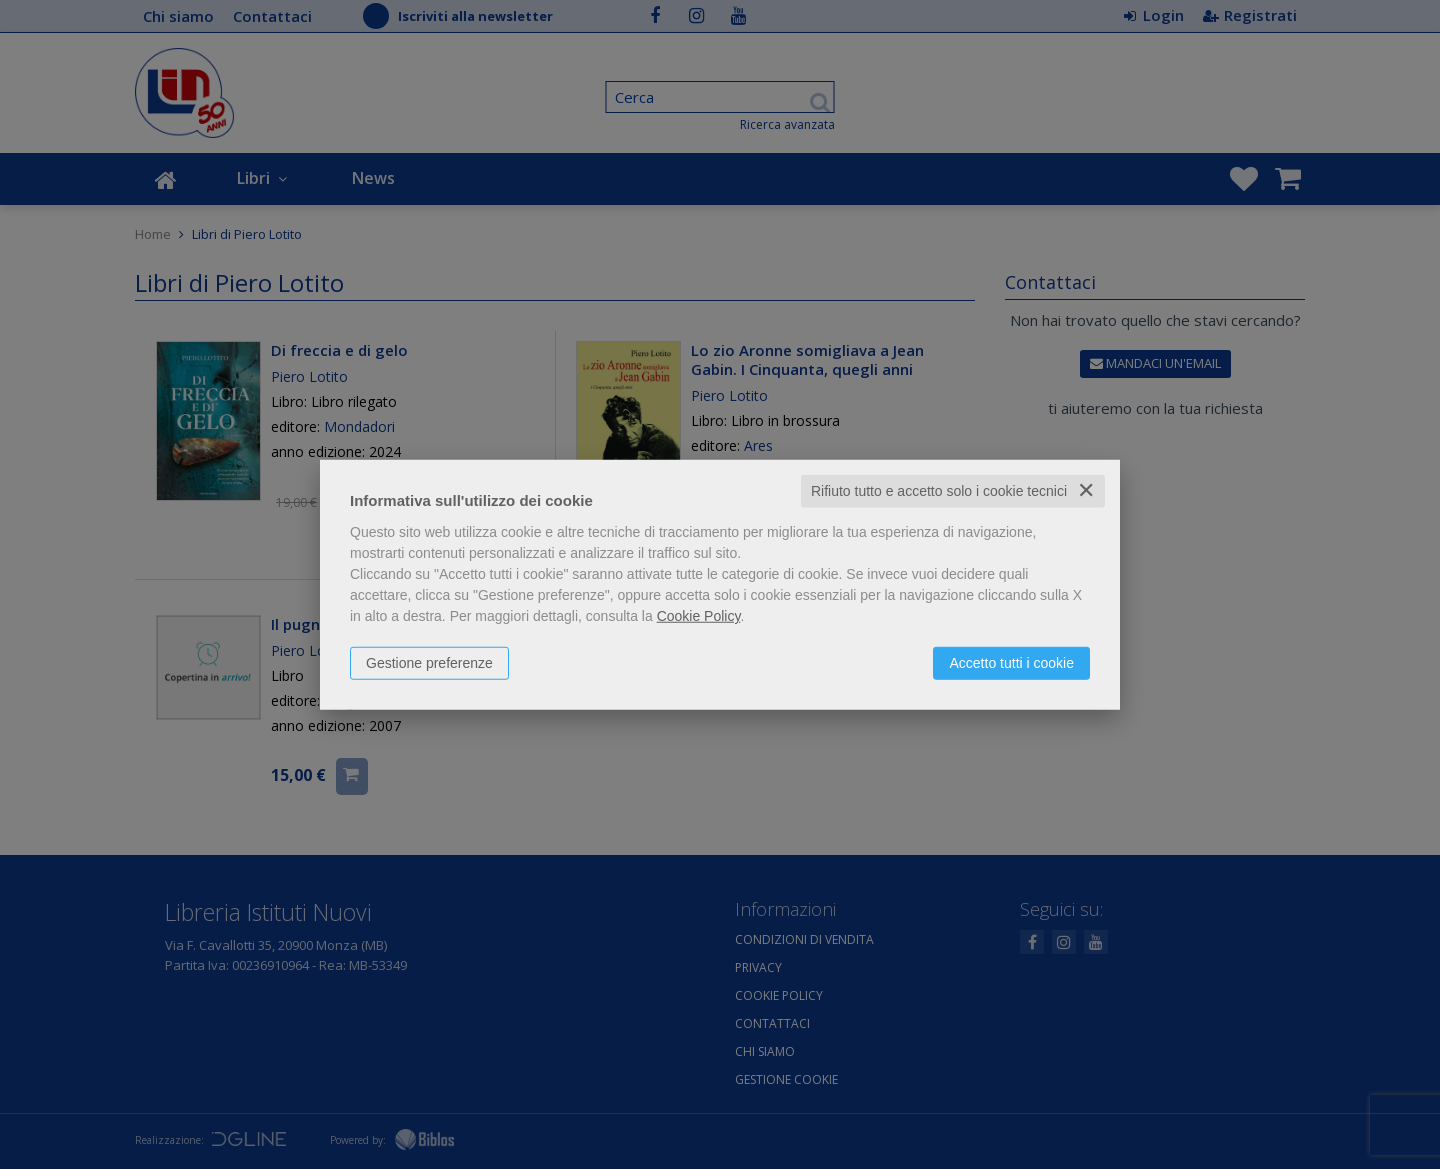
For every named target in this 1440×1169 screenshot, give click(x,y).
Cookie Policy (699, 616)
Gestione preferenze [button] (429, 663)
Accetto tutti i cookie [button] (1011, 663)
